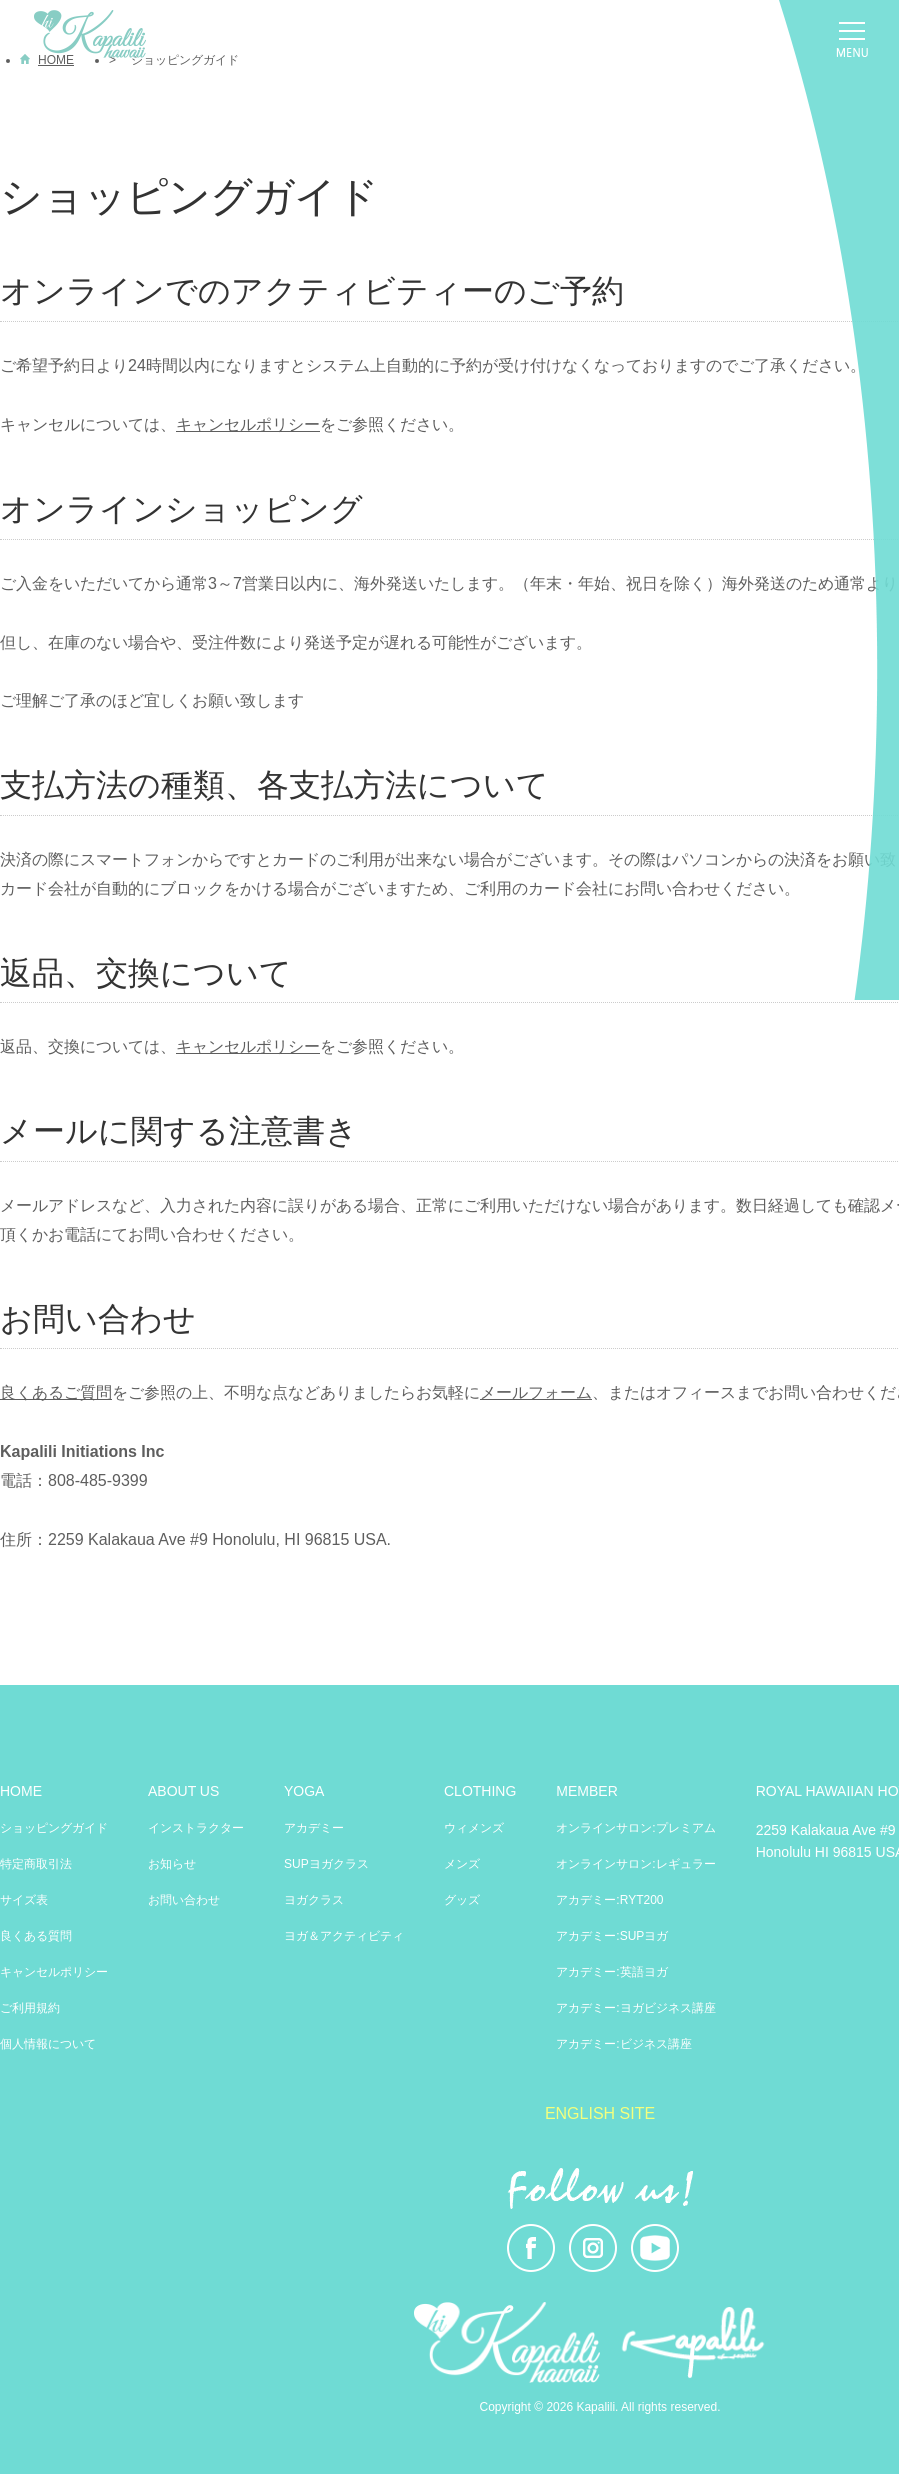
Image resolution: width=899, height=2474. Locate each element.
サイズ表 (24, 1900)
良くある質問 (36, 1936)
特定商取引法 (36, 1864)
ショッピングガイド (54, 1828)
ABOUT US (183, 1791)
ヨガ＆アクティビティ (344, 1936)
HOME (21, 1791)
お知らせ (172, 1864)
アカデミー (314, 1828)
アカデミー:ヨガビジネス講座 (635, 2008)
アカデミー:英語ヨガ (611, 1972)
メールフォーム (536, 1392)
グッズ (462, 1900)
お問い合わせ (184, 1900)
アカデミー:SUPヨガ (612, 1936)
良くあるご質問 (56, 1392)
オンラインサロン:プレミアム (635, 1828)
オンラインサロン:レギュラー (635, 1864)
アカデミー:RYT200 (609, 1900)
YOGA (304, 1791)
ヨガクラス (314, 1900)
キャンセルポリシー (248, 424)
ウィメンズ (474, 1828)
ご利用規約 (30, 2008)
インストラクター (196, 1828)
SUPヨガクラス (326, 1864)
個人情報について (48, 2044)
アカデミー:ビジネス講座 (623, 2044)
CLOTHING (480, 1791)
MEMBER (586, 1791)
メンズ (462, 1864)
